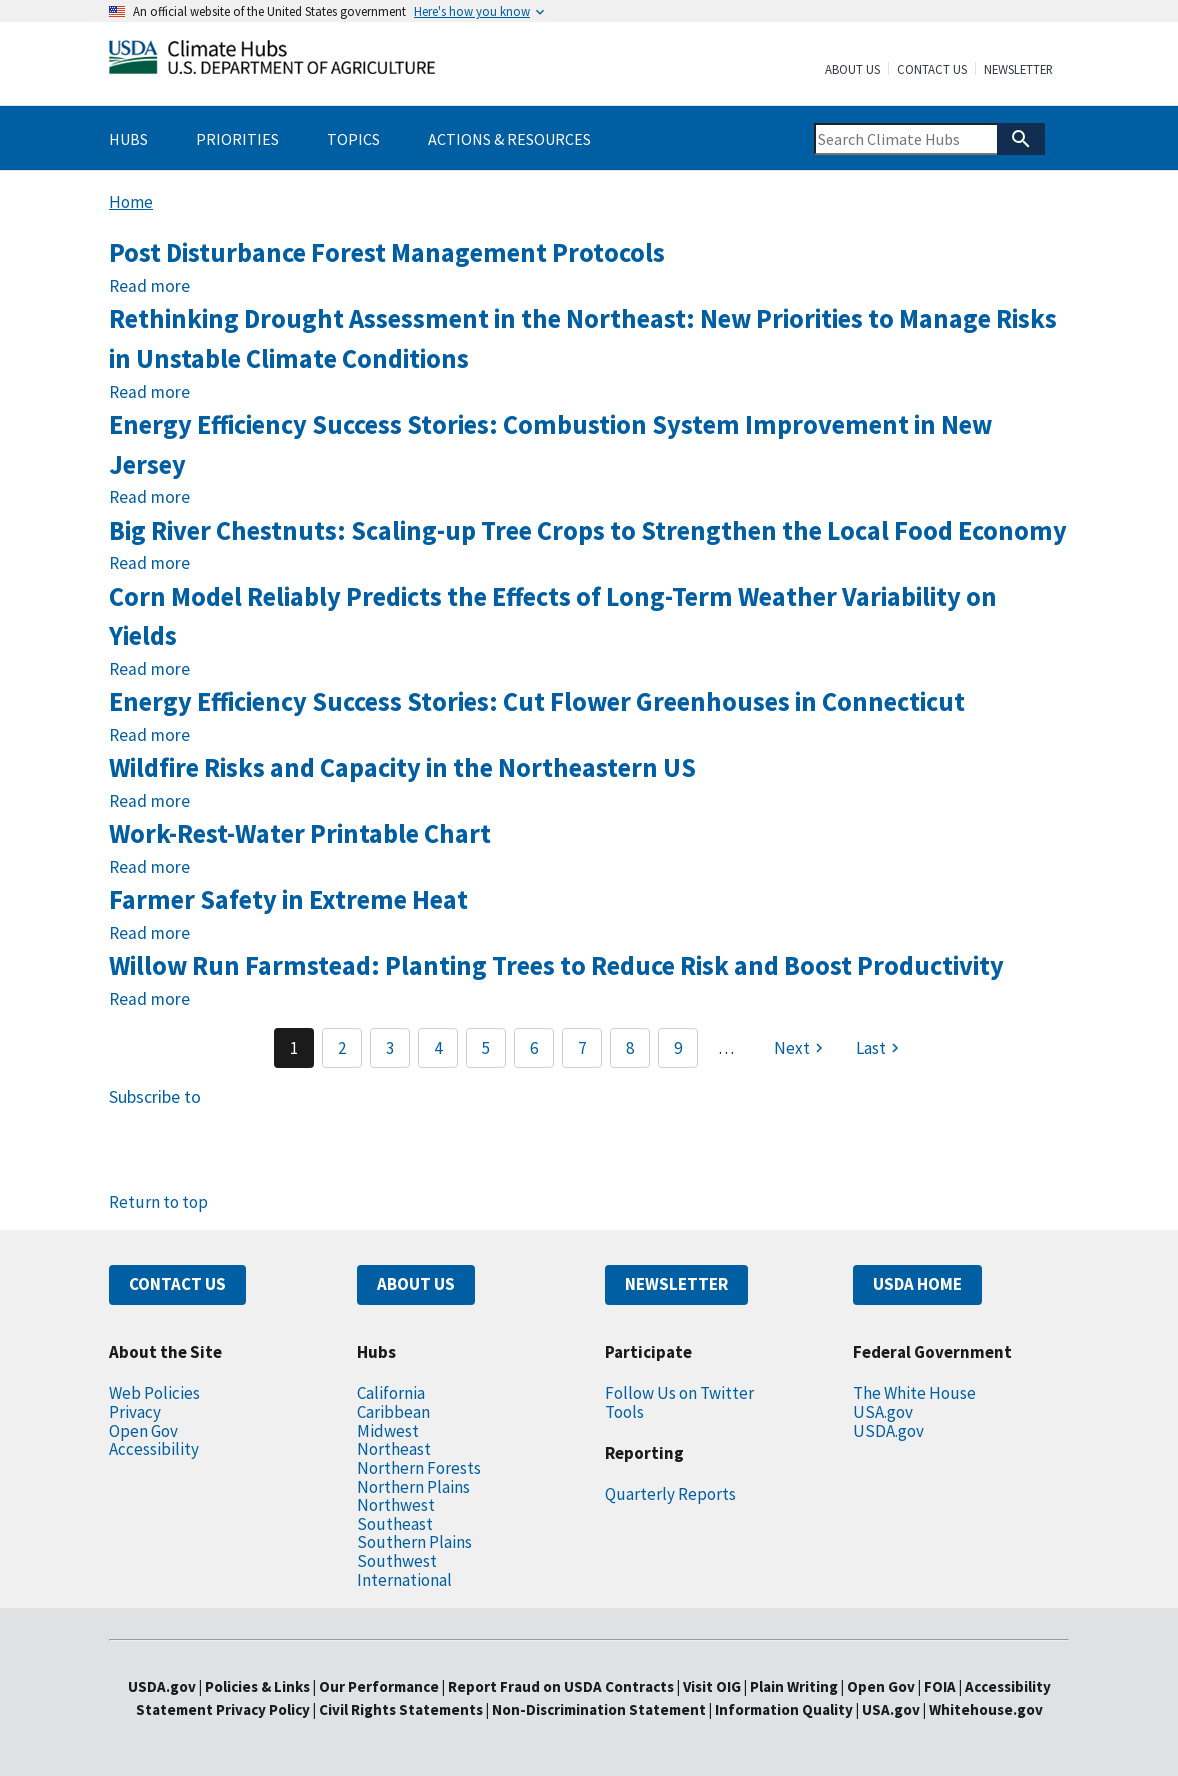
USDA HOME (917, 1284)
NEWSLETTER (676, 1284)
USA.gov (883, 1412)
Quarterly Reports (670, 1494)
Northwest (396, 1505)
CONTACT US (177, 1284)
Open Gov (143, 1431)
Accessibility (154, 1449)
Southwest (397, 1561)
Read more (149, 286)
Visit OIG (712, 1686)
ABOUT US (416, 1284)
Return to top (158, 1202)
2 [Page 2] (342, 1048)
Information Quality (784, 1709)
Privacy (135, 1412)
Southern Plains (414, 1542)
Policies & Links (257, 1686)
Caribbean (393, 1412)
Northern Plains (413, 1487)
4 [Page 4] (438, 1048)
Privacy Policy (263, 1709)
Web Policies (154, 1393)
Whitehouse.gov (986, 1709)
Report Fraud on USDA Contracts (561, 1686)
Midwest (388, 1431)
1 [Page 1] (294, 1048)
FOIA (940, 1686)
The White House (914, 1393)
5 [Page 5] (486, 1048)
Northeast (394, 1449)
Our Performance (379, 1686)
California (391, 1393)
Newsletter (1018, 70)
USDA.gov (888, 1431)
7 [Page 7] (582, 1048)
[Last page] (880, 1048)
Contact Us (932, 70)
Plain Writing (795, 1686)
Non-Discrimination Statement (599, 1709)
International (404, 1580)
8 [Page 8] (630, 1048)
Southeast (395, 1524)
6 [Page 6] (534, 1048)
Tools (624, 1412)
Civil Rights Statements (402, 1709)
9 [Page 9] (678, 1048)
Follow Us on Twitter (679, 1393)
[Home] (272, 61)
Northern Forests (419, 1468)
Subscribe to (155, 1097)
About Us (852, 70)
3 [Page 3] (390, 1048)
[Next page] (801, 1048)
